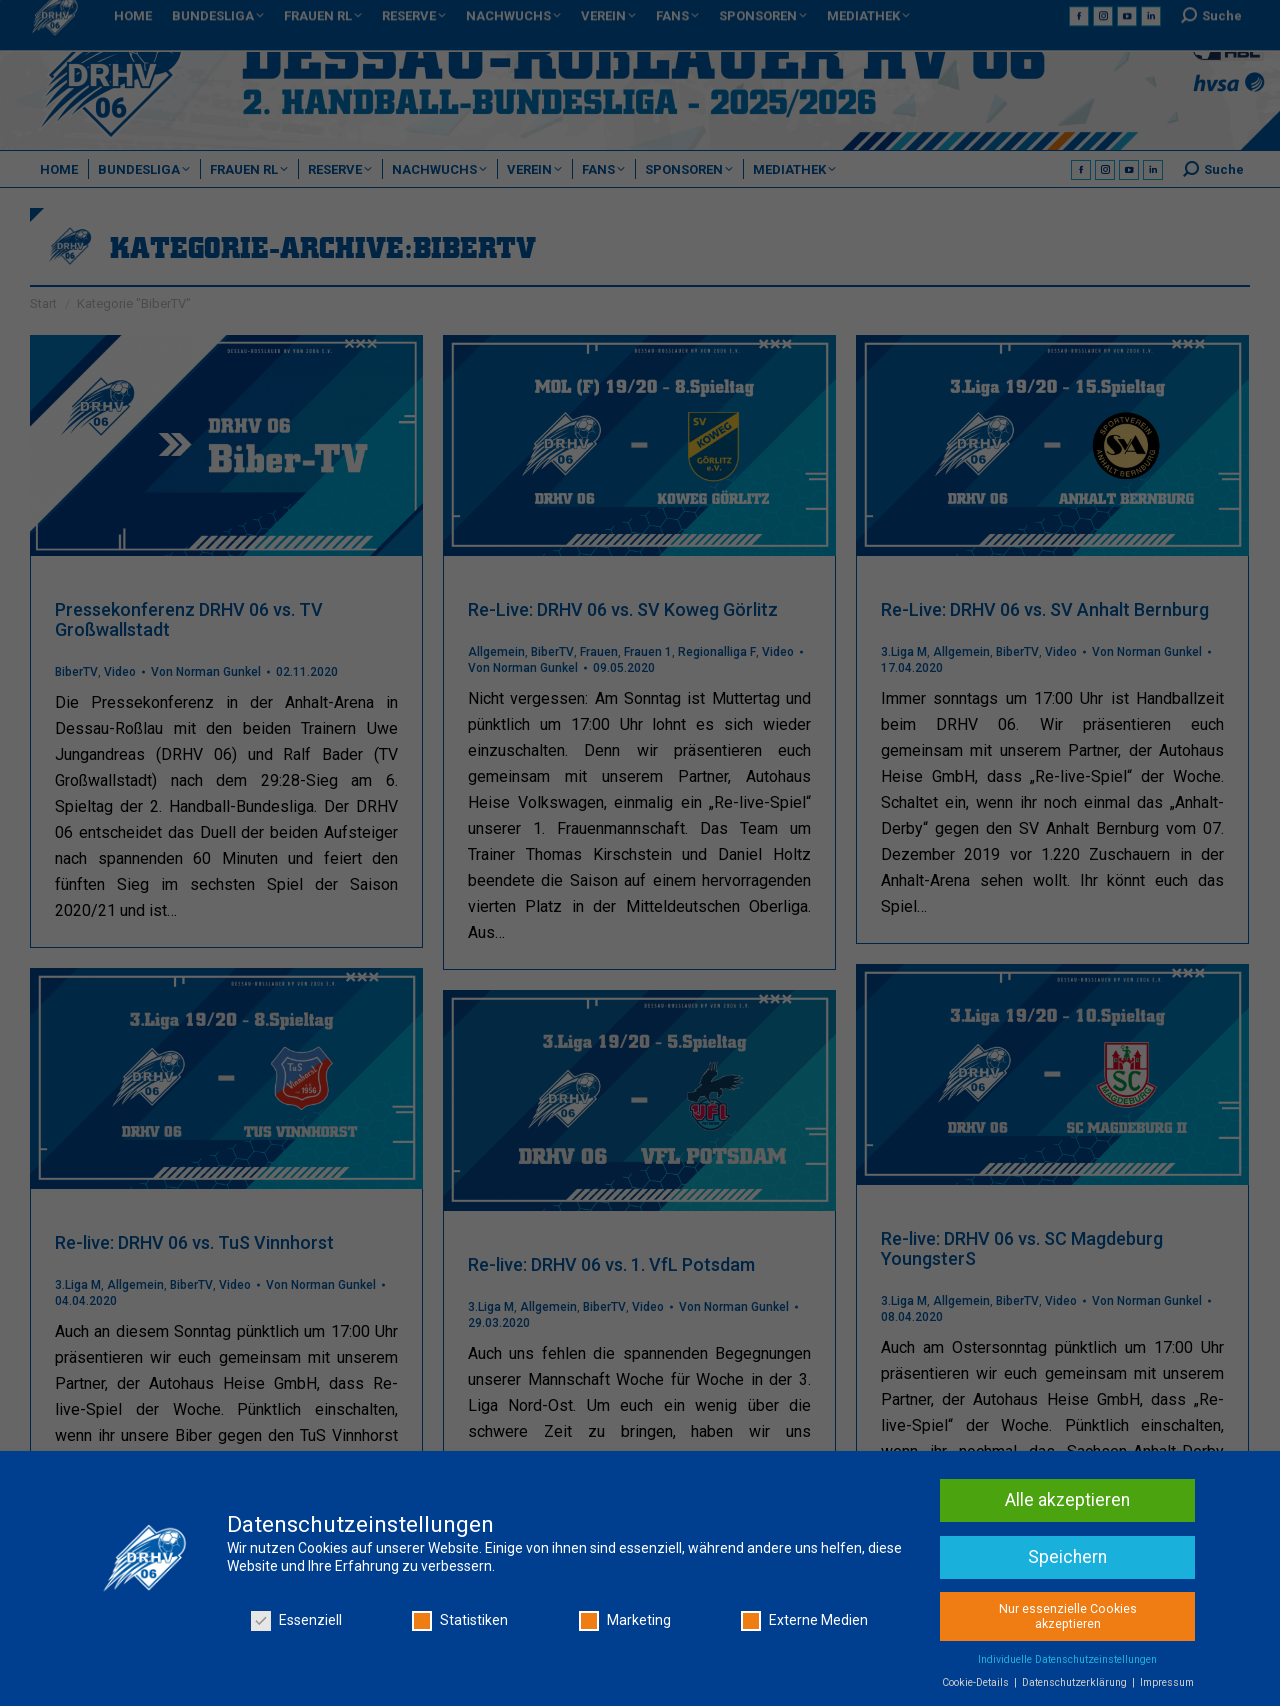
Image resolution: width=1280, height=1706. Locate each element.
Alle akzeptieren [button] (1067, 1504)
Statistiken (460, 1624)
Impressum (1167, 1686)
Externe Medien (804, 1624)
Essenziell (296, 1624)
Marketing (625, 1624)
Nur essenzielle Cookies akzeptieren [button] (1068, 1620)
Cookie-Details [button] (977, 1686)
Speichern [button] (1067, 1561)
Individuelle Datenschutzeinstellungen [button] (1067, 1663)
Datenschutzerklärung (1076, 1686)
